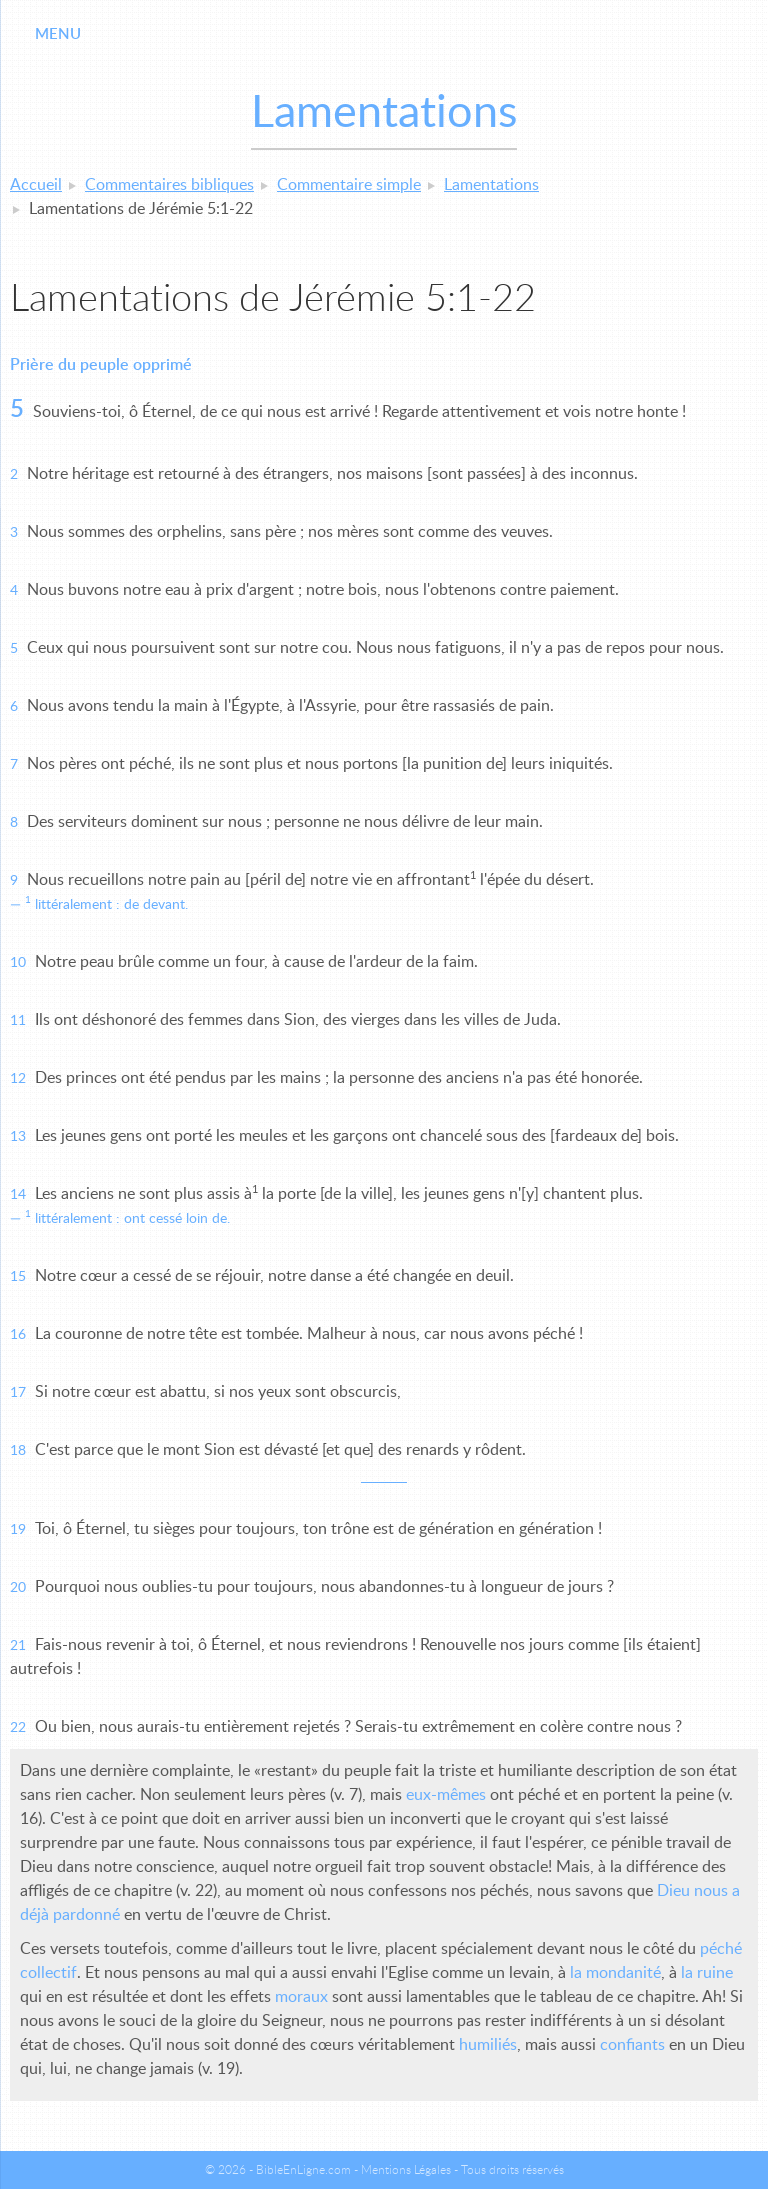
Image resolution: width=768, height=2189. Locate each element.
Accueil (36, 185)
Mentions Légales (406, 2170)
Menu (58, 34)
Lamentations (491, 185)
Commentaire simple (349, 185)
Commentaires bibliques (169, 185)
